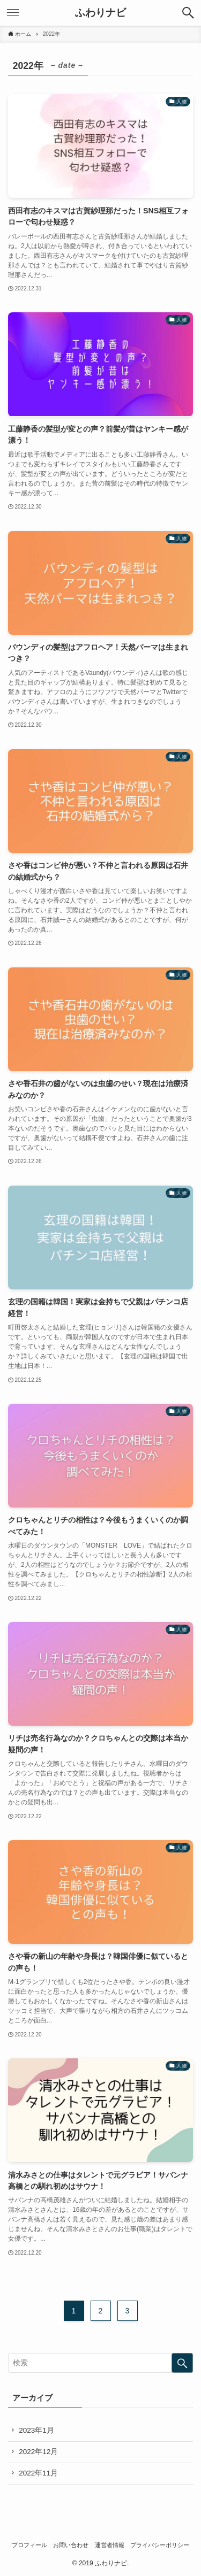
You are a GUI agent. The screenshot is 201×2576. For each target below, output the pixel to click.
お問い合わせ (70, 2545)
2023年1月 (36, 2430)
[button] (188, 13)
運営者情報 (109, 2545)
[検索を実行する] (182, 2363)
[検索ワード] (100, 2363)
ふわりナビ (100, 13)
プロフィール (29, 2545)
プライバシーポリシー (159, 2545)
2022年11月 (38, 2473)
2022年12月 (38, 2452)
